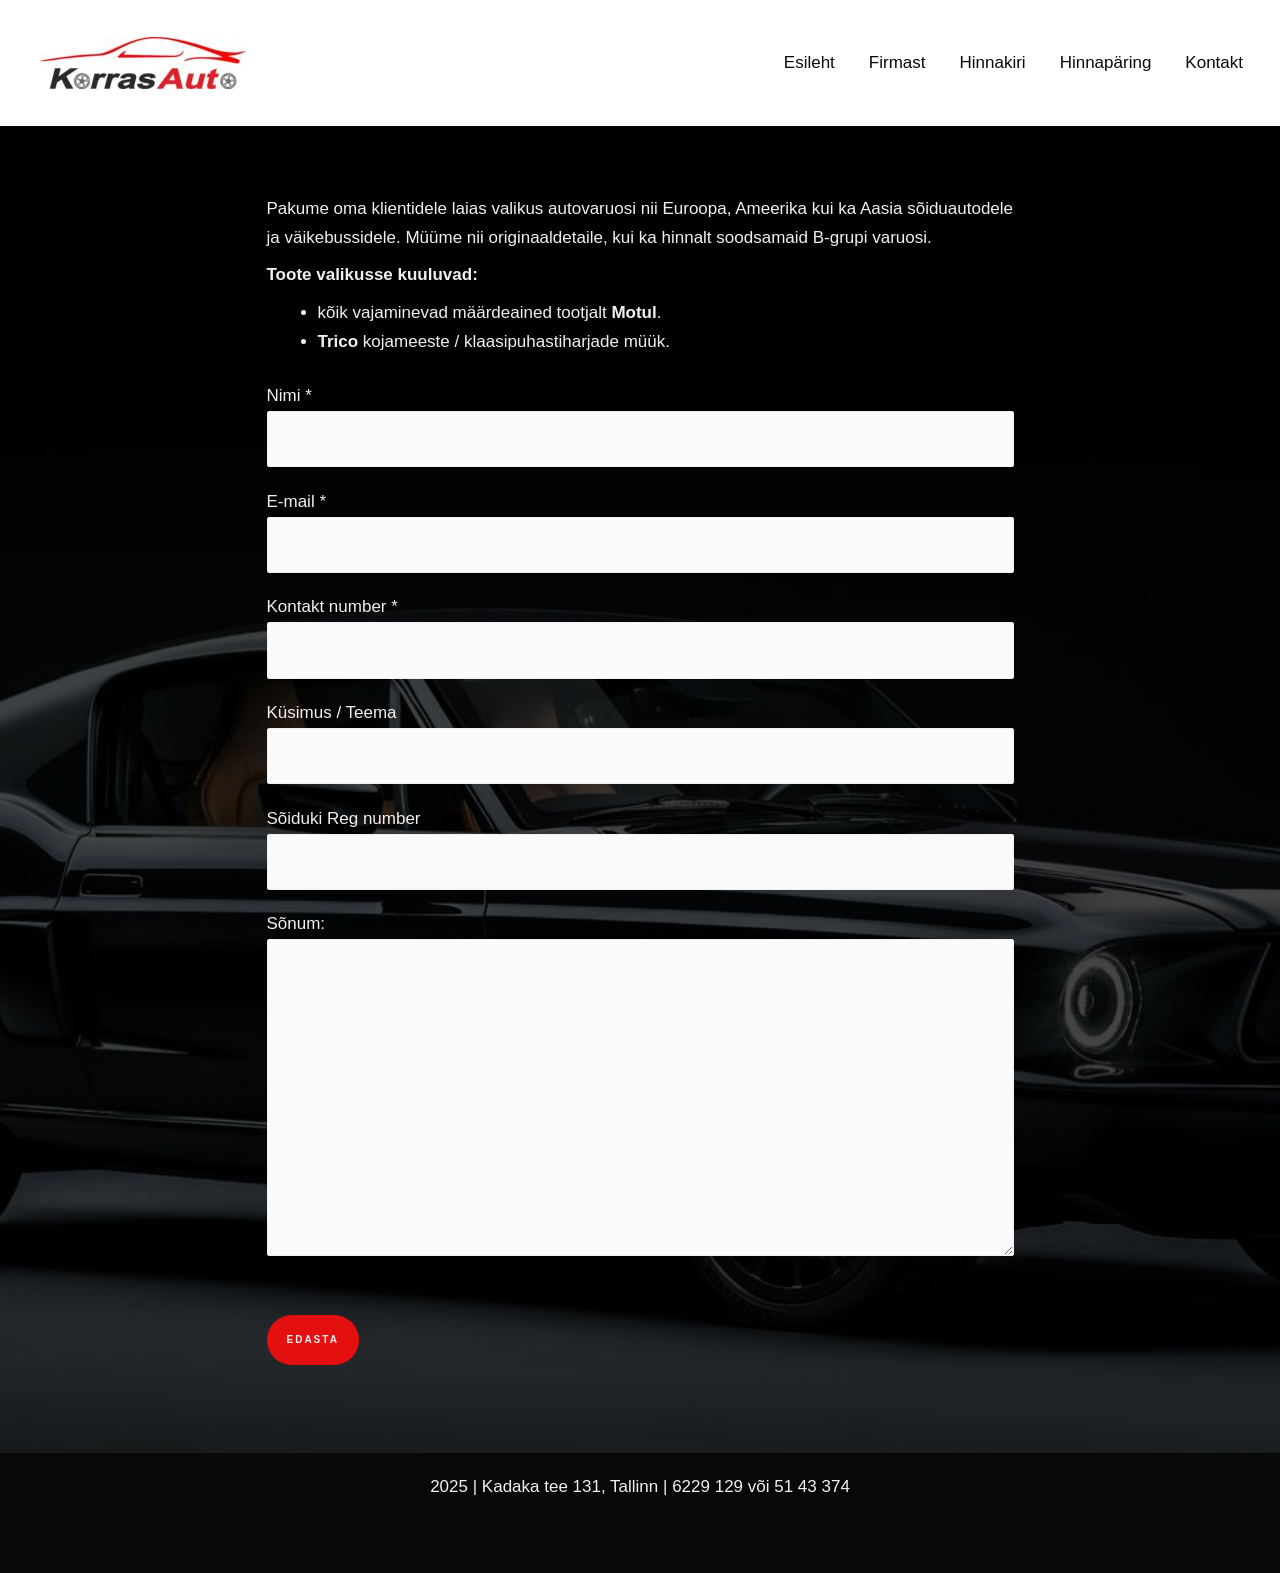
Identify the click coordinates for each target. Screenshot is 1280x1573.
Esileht (809, 62)
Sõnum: (640, 1089)
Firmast (897, 62)
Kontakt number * (640, 637)
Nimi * (640, 426)
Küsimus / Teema (640, 743)
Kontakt (1214, 62)
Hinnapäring (1106, 62)
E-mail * (640, 532)
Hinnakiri (993, 62)
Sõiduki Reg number (640, 849)
